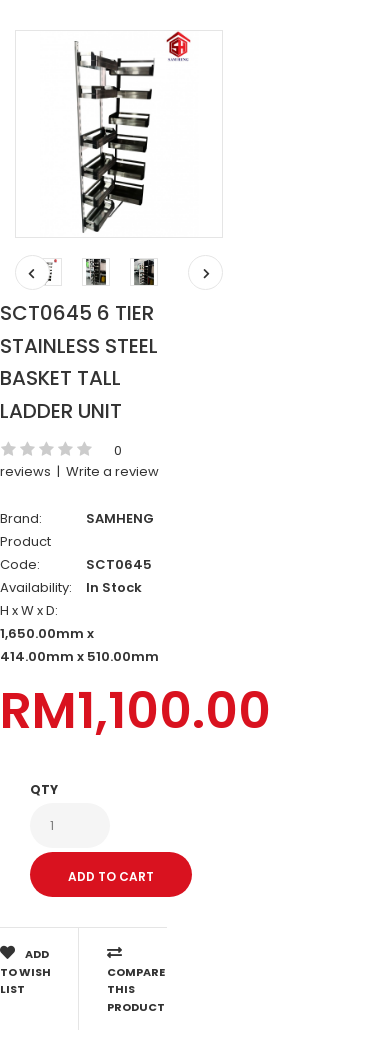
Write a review (112, 471)
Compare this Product (136, 980)
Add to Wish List (25, 971)
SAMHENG (120, 518)
